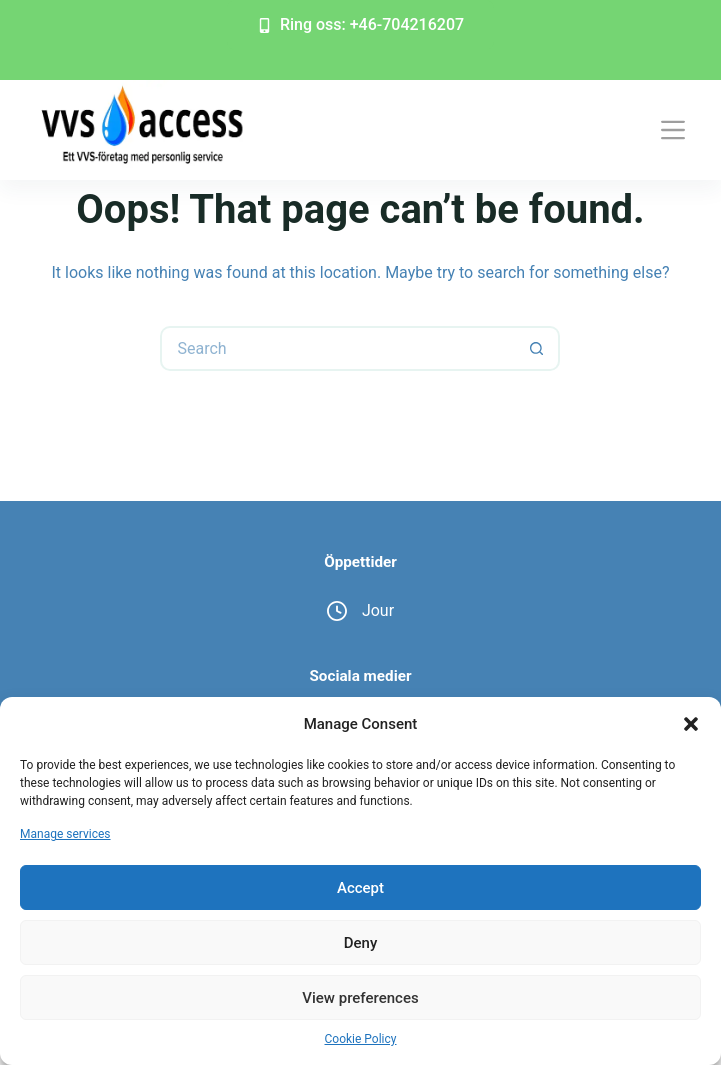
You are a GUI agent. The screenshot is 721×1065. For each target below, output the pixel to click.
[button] (691, 724)
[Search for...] (337, 348)
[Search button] (537, 348)
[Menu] (673, 130)
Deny (361, 943)
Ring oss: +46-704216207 (360, 24)
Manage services (65, 834)
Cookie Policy (361, 1039)
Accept (360, 888)
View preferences (360, 998)
